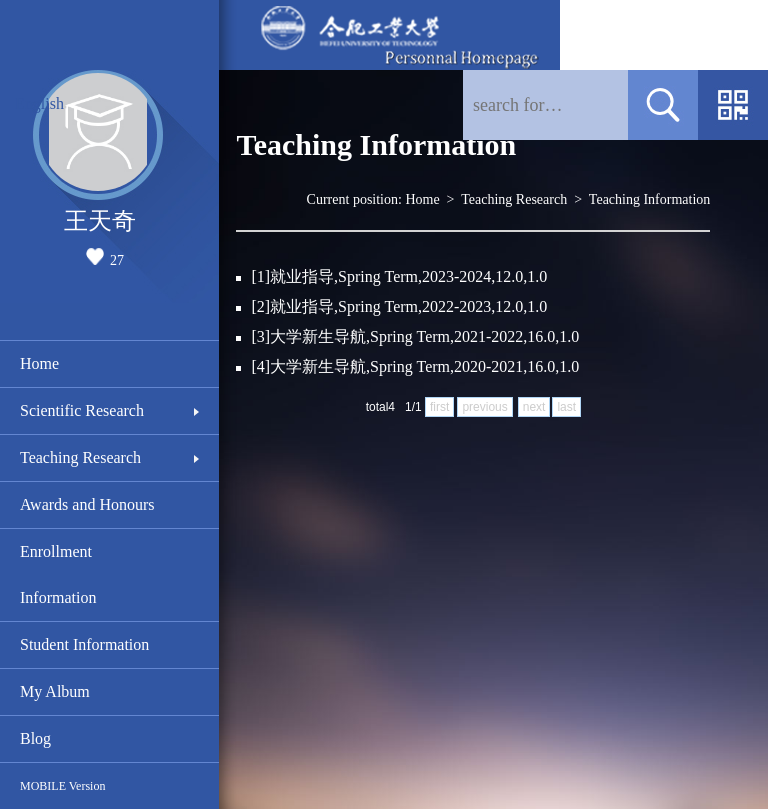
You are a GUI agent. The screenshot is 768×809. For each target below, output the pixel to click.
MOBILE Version (62, 786)
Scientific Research (82, 410)
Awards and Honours (87, 504)
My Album (55, 691)
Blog (35, 738)
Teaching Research (80, 457)
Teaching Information (649, 199)
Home (39, 363)
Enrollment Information (58, 574)
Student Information (84, 644)
